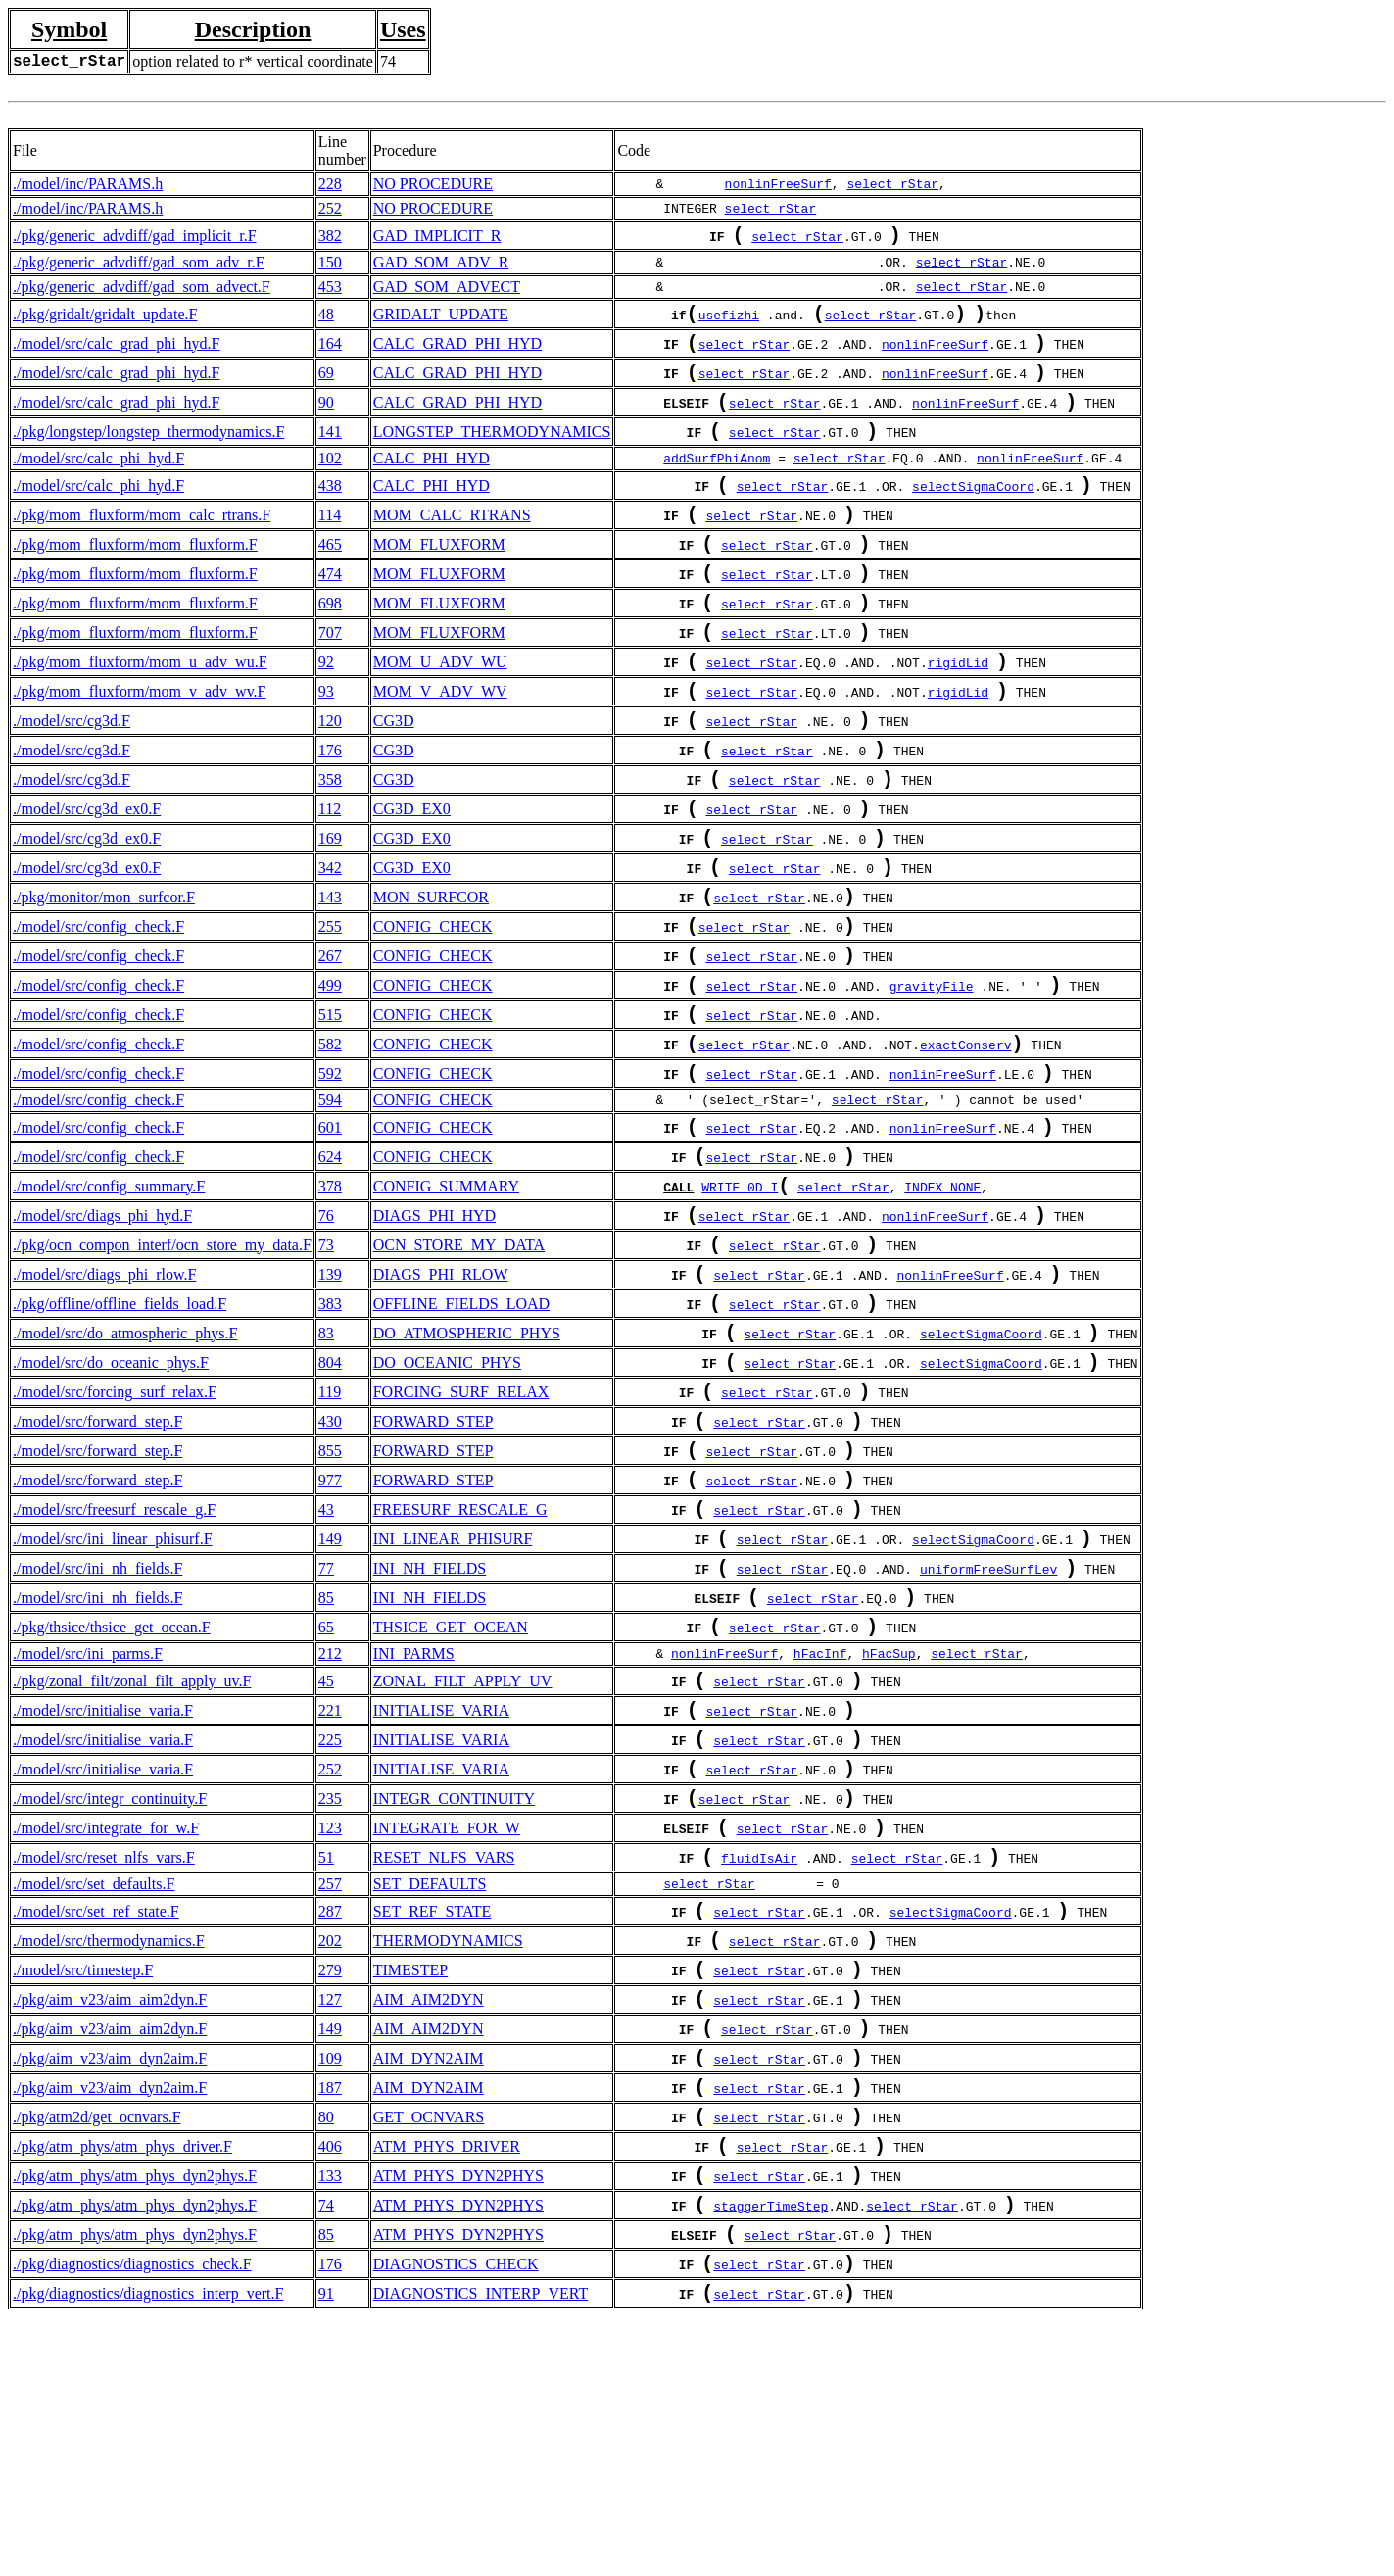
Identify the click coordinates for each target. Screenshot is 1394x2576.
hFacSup (889, 1830)
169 (330, 910)
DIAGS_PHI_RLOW (440, 1401)
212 (330, 1830)
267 (330, 1044)
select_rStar (892, 184)
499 (330, 1077)
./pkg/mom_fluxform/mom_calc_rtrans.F (141, 544)
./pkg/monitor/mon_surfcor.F (104, 977)
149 (330, 1701)
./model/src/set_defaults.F (93, 2087)
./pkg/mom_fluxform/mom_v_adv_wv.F (139, 744)
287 (330, 2117)
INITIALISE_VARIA (441, 1892)
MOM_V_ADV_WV (440, 744)
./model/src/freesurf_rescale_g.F (114, 1668)
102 (330, 481)
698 (330, 644)
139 (330, 1401)
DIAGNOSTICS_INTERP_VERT (480, 2550)
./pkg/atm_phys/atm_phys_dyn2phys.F (135, 2416)
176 (330, 810)
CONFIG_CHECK (433, 1010)
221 (330, 1892)
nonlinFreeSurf (778, 184)
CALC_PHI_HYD (431, 481)
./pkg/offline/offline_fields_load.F (119, 1435)
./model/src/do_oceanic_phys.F (111, 1501)
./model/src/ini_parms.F (88, 1830)
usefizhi (728, 322)
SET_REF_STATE (432, 2117)
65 (326, 1801)
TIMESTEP (410, 2183)
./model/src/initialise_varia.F (103, 1892)
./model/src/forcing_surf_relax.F (114, 1535)
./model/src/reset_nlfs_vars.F (104, 2059)
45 (326, 1859)
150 (330, 266)
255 (330, 1010)
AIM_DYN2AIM (428, 2283)
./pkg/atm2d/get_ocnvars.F (97, 2350)
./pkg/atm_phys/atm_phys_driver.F (122, 2383)
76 (326, 1335)
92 (326, 711)
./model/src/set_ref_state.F (96, 2117)
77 (326, 1734)
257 (330, 2087)
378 (330, 1301)
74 (326, 2450)
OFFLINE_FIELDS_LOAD (461, 1435)
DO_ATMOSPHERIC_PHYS (466, 1468)
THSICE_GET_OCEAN (450, 1801)
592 (330, 1177)
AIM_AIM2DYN (428, 2217)
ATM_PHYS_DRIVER (446, 2383)
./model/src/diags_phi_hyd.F (102, 1335)
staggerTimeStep (770, 2452)
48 (326, 320)
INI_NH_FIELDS (430, 1734)
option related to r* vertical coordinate (252, 61)
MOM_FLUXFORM (439, 577)
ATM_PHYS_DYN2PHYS (458, 2416)
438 (330, 511)
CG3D (393, 777)
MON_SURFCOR (431, 977)
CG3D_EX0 (412, 877)
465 (330, 577)
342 (330, 944)
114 (329, 544)
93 (326, 744)
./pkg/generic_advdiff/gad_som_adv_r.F (138, 266)
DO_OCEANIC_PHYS (447, 1501)
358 (330, 844)
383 (330, 1435)
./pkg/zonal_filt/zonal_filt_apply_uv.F (132, 1859)
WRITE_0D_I (739, 1304)
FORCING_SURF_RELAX (461, 1535)
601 (330, 1235)
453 (330, 290)
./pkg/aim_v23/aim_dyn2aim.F (110, 2283)
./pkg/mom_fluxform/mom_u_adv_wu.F (140, 711)
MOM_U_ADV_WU (440, 711)
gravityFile (931, 1080)
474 (330, 611)
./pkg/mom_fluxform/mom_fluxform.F (135, 577)
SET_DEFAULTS (430, 2087)
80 (326, 2350)
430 (330, 1568)
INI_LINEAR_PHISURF (453, 1701)
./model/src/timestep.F (83, 2183)
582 (330, 1144)
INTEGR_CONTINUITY (454, 1992)
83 (326, 1468)
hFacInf (820, 1830)
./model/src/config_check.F (98, 1010)
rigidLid (958, 713)
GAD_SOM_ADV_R (441, 266)
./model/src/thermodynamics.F (109, 2150)
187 (330, 2317)
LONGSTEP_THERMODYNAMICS (492, 453)
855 (330, 1601)
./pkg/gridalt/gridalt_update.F (105, 320)
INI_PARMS (414, 1830)
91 (326, 2550)
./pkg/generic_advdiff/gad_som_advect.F (141, 290)
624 (330, 1268)
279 (330, 2183)
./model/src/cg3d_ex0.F (87, 877)
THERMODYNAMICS (448, 2150)
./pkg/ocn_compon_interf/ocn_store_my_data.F (162, 1368)
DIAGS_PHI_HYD (434, 1335)
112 (329, 877)
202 (330, 2150)
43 (326, 1668)
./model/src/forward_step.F (97, 1568)
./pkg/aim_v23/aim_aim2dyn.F (110, 2217)
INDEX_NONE (942, 1304)
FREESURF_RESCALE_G (460, 1668)
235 (330, 1992)
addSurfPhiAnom (716, 482)
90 (326, 420)
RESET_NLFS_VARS (444, 2059)
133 (330, 2416)
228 (330, 183)
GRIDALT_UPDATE (440, 320)
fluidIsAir (759, 2061)
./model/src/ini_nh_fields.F (97, 1734)
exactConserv (966, 1146)
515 (330, 1110)
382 (330, 237)
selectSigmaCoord (973, 513)
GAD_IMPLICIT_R (437, 237)
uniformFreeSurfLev (988, 1737)
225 (330, 1926)
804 (330, 1501)
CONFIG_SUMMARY (446, 1301)
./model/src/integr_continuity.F (110, 1992)
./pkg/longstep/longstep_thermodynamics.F (148, 453)
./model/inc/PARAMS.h (88, 183)
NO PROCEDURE (433, 183)
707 (330, 677)
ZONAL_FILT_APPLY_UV (463, 1859)
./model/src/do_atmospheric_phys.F (125, 1468)
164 (330, 353)
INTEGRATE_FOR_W (446, 2025)
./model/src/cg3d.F (71, 777)
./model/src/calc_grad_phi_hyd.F (116, 353)
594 (330, 1205)
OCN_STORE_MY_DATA (459, 1368)
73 (326, 1368)
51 (326, 2059)
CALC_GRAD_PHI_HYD (457, 353)
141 (330, 453)
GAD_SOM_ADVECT (446, 290)
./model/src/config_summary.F (109, 1301)
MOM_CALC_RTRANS (452, 544)
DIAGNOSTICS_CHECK (456, 2516)
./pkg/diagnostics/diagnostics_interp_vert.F (148, 2550)
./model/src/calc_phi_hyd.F (98, 481)
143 (330, 977)
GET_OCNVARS (429, 2350)
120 (330, 777)
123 (330, 2025)
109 (330, 2283)
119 (329, 1535)
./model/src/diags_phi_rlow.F (104, 1401)
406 (330, 2383)
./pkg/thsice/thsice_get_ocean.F (112, 1801)
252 (330, 208)
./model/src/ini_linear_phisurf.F (113, 1701)
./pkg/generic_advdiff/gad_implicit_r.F (135, 237)
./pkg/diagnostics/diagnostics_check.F (132, 2516)
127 (330, 2217)
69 (326, 386)
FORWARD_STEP (433, 1568)
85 (326, 1768)
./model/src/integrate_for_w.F (106, 2025)
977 (330, 1635)
